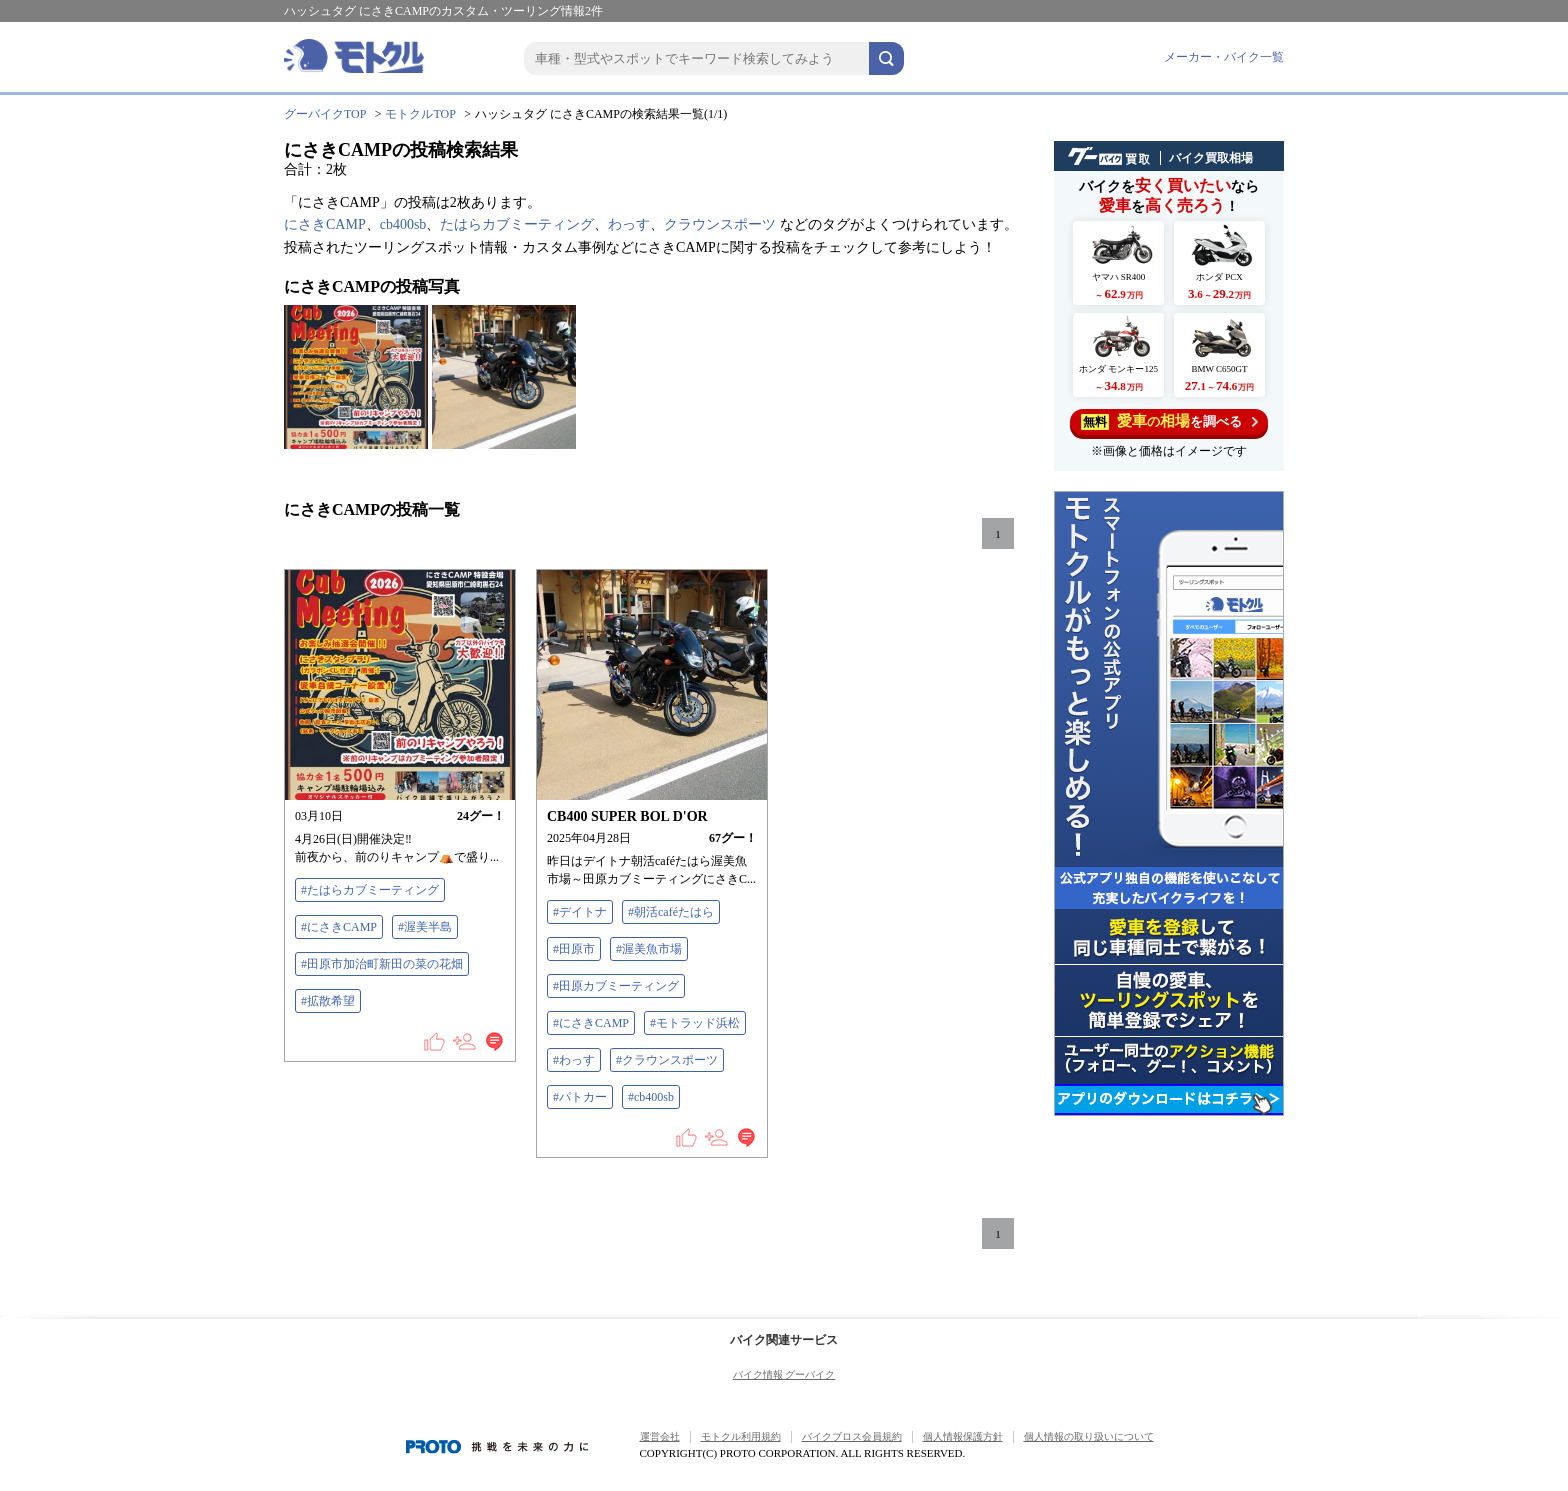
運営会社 (660, 1436)
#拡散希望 (328, 1001)
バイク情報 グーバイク (784, 1374)
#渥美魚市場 (649, 949)
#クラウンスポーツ (667, 1060)
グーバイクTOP (325, 114)
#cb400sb (651, 1097)
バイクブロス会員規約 (852, 1436)
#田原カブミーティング (616, 986)
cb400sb (403, 224)
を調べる (1169, 421)
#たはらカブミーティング (370, 890)
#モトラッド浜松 (695, 1023)
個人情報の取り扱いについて (1089, 1436)
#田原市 (574, 949)
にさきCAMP (325, 224)
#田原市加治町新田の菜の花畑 (382, 964)
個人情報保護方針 (963, 1436)
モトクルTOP (420, 114)
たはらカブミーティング (517, 224)
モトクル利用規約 (741, 1436)
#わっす (574, 1060)
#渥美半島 (425, 927)
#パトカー (580, 1097)
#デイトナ (580, 912)
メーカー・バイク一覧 (1224, 57)
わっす (629, 224)
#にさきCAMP (339, 927)
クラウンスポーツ (720, 224)
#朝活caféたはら (671, 912)
